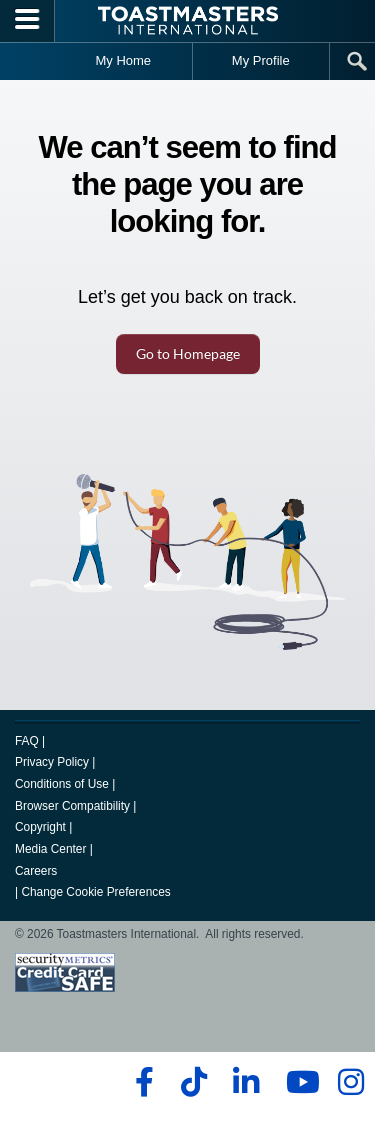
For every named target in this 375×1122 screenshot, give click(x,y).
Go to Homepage (188, 353)
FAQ (27, 741)
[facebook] (141, 1082)
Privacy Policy (52, 762)
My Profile (261, 60)
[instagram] (350, 1082)
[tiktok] (193, 1082)
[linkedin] (245, 1082)
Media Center (50, 849)
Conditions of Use (62, 784)
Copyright (40, 827)
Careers (36, 871)
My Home (123, 60)
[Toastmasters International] (188, 20)
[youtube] (298, 1082)
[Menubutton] (27, 21)
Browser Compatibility (72, 806)
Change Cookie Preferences (95, 892)
